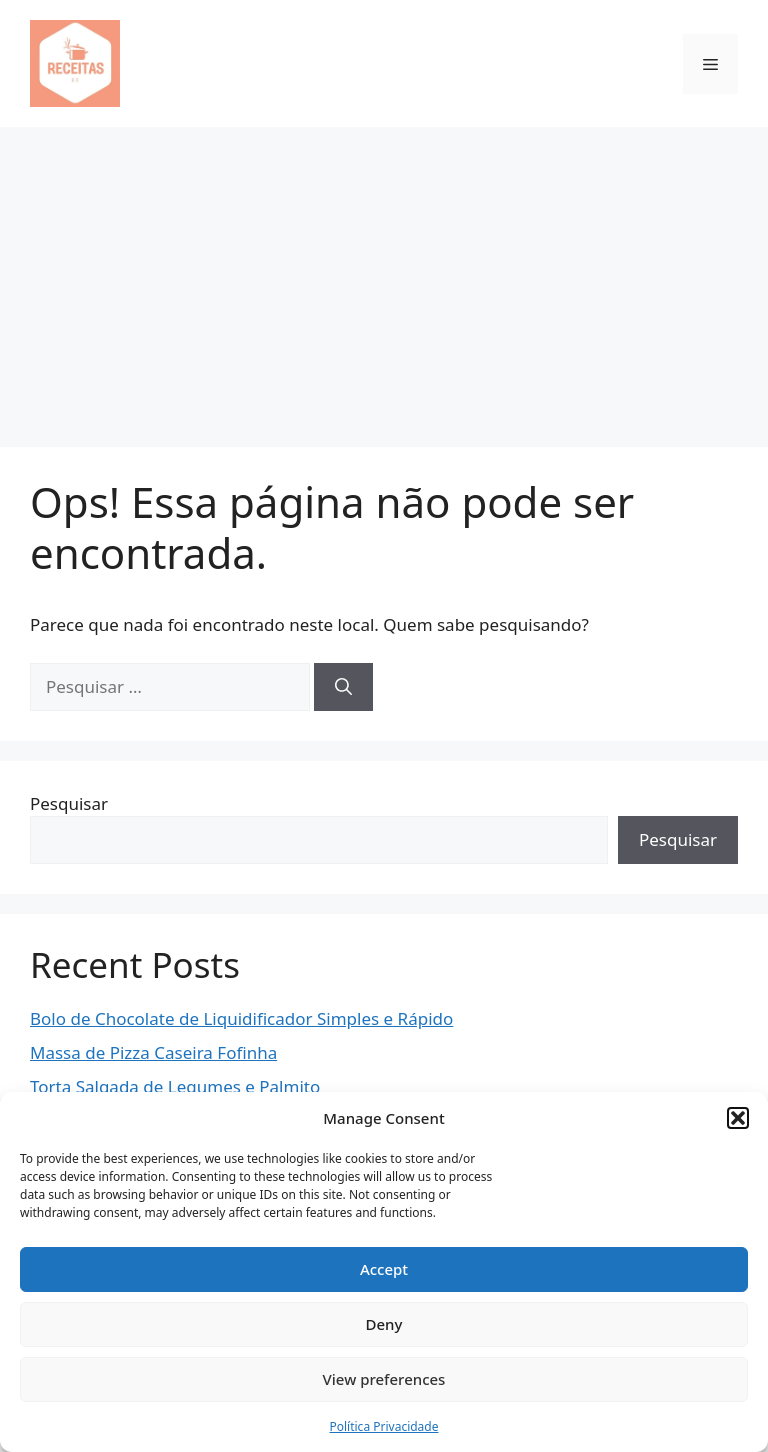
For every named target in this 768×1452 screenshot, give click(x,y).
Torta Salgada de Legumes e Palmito (175, 1086)
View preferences (384, 1379)
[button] (738, 1118)
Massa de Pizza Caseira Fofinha (153, 1052)
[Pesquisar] (343, 687)
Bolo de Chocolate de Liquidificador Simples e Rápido (241, 1018)
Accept (384, 1269)
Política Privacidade (383, 1426)
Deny (384, 1324)
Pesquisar (69, 803)
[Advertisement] (384, 277)
